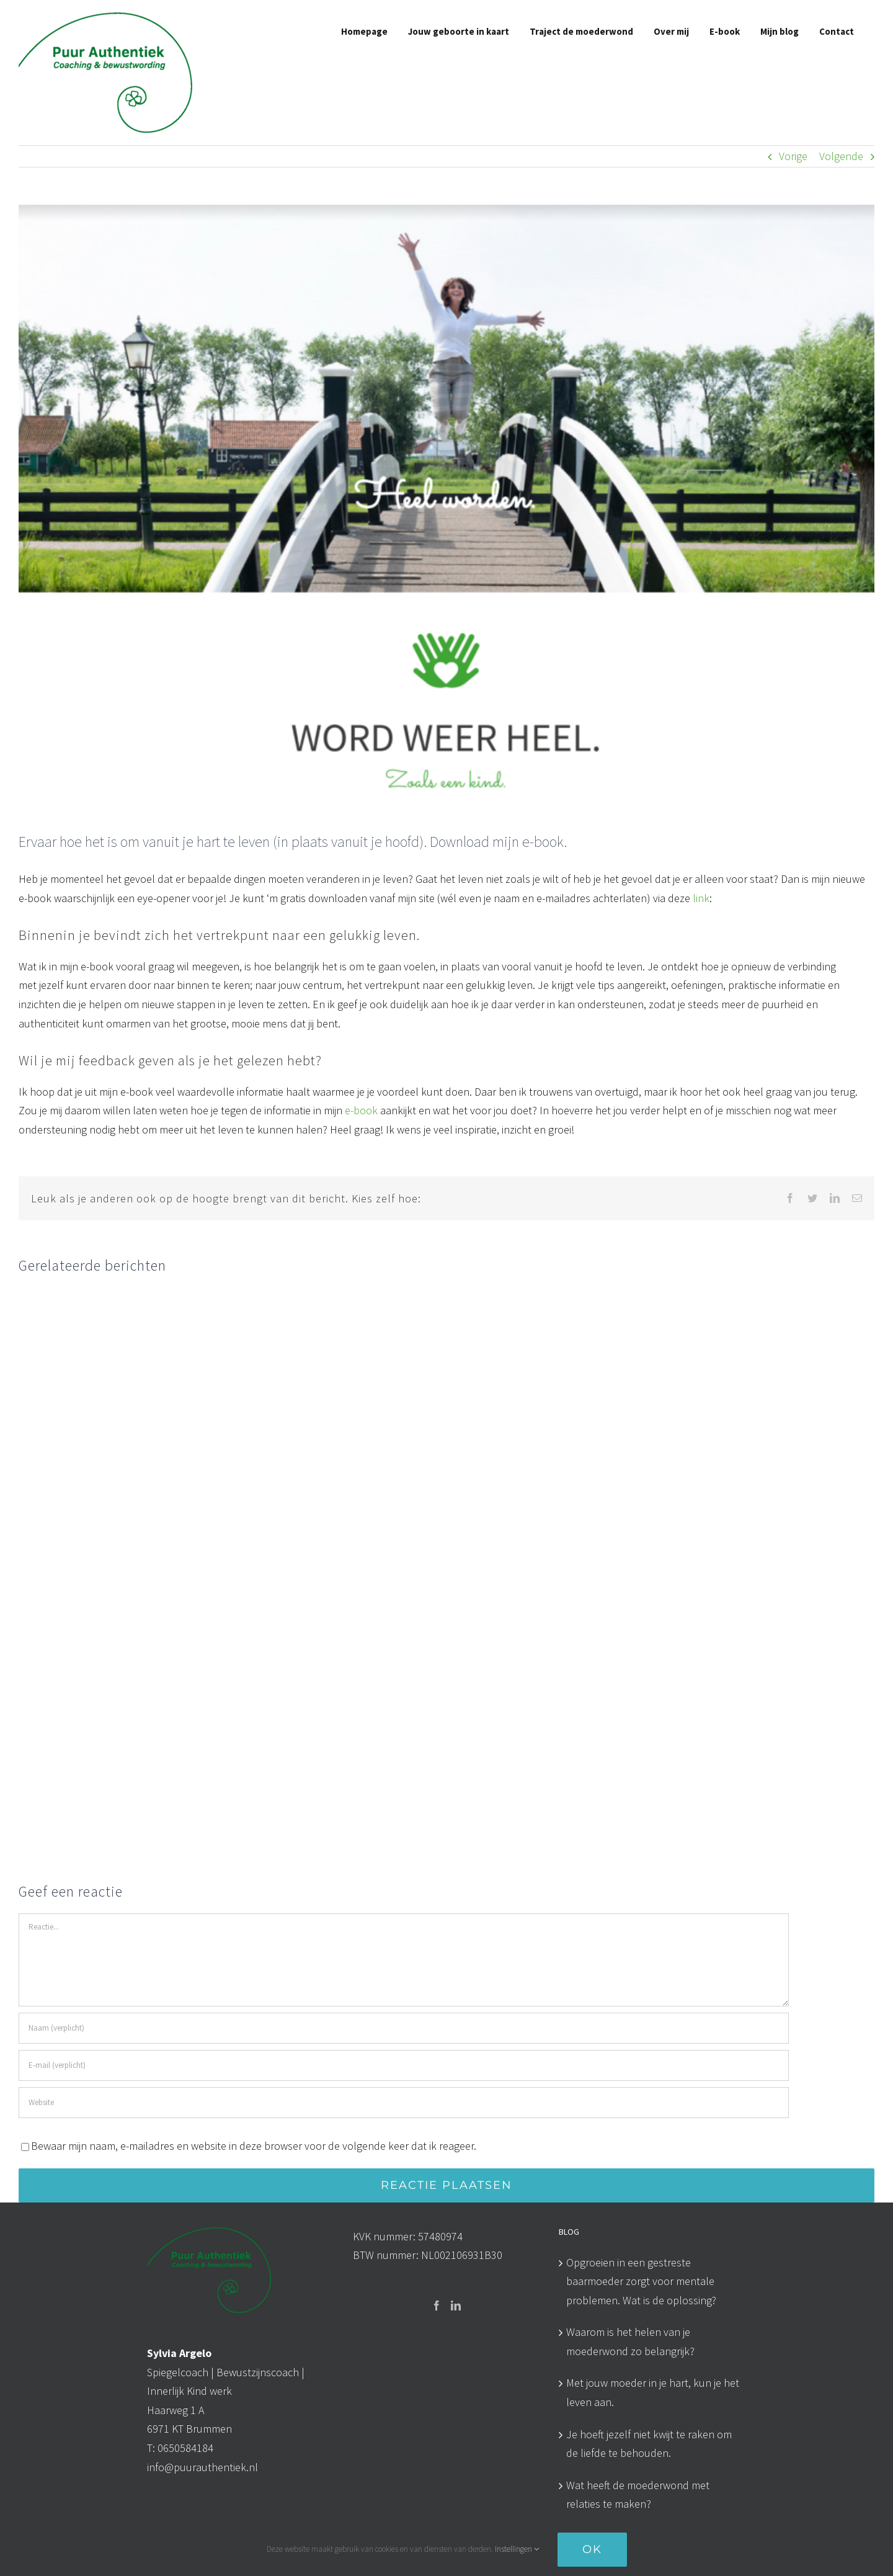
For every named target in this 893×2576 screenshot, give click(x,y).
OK (592, 2549)
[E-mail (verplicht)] (404, 2065)
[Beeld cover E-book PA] (446, 508)
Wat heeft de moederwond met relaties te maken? (637, 2494)
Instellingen (517, 2549)
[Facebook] (437, 2305)
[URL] (404, 2102)
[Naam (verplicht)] (404, 2028)
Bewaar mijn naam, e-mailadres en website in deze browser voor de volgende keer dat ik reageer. (253, 2146)
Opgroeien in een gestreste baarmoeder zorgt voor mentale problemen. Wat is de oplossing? (641, 2281)
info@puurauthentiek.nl (202, 2467)
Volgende (841, 156)
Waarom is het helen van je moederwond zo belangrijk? (630, 2341)
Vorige (793, 156)
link (699, 898)
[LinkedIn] (456, 2305)
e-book (362, 1110)
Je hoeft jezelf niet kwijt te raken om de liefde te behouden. (649, 2444)
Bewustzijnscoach (257, 2372)
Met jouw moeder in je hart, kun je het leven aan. (652, 2392)
